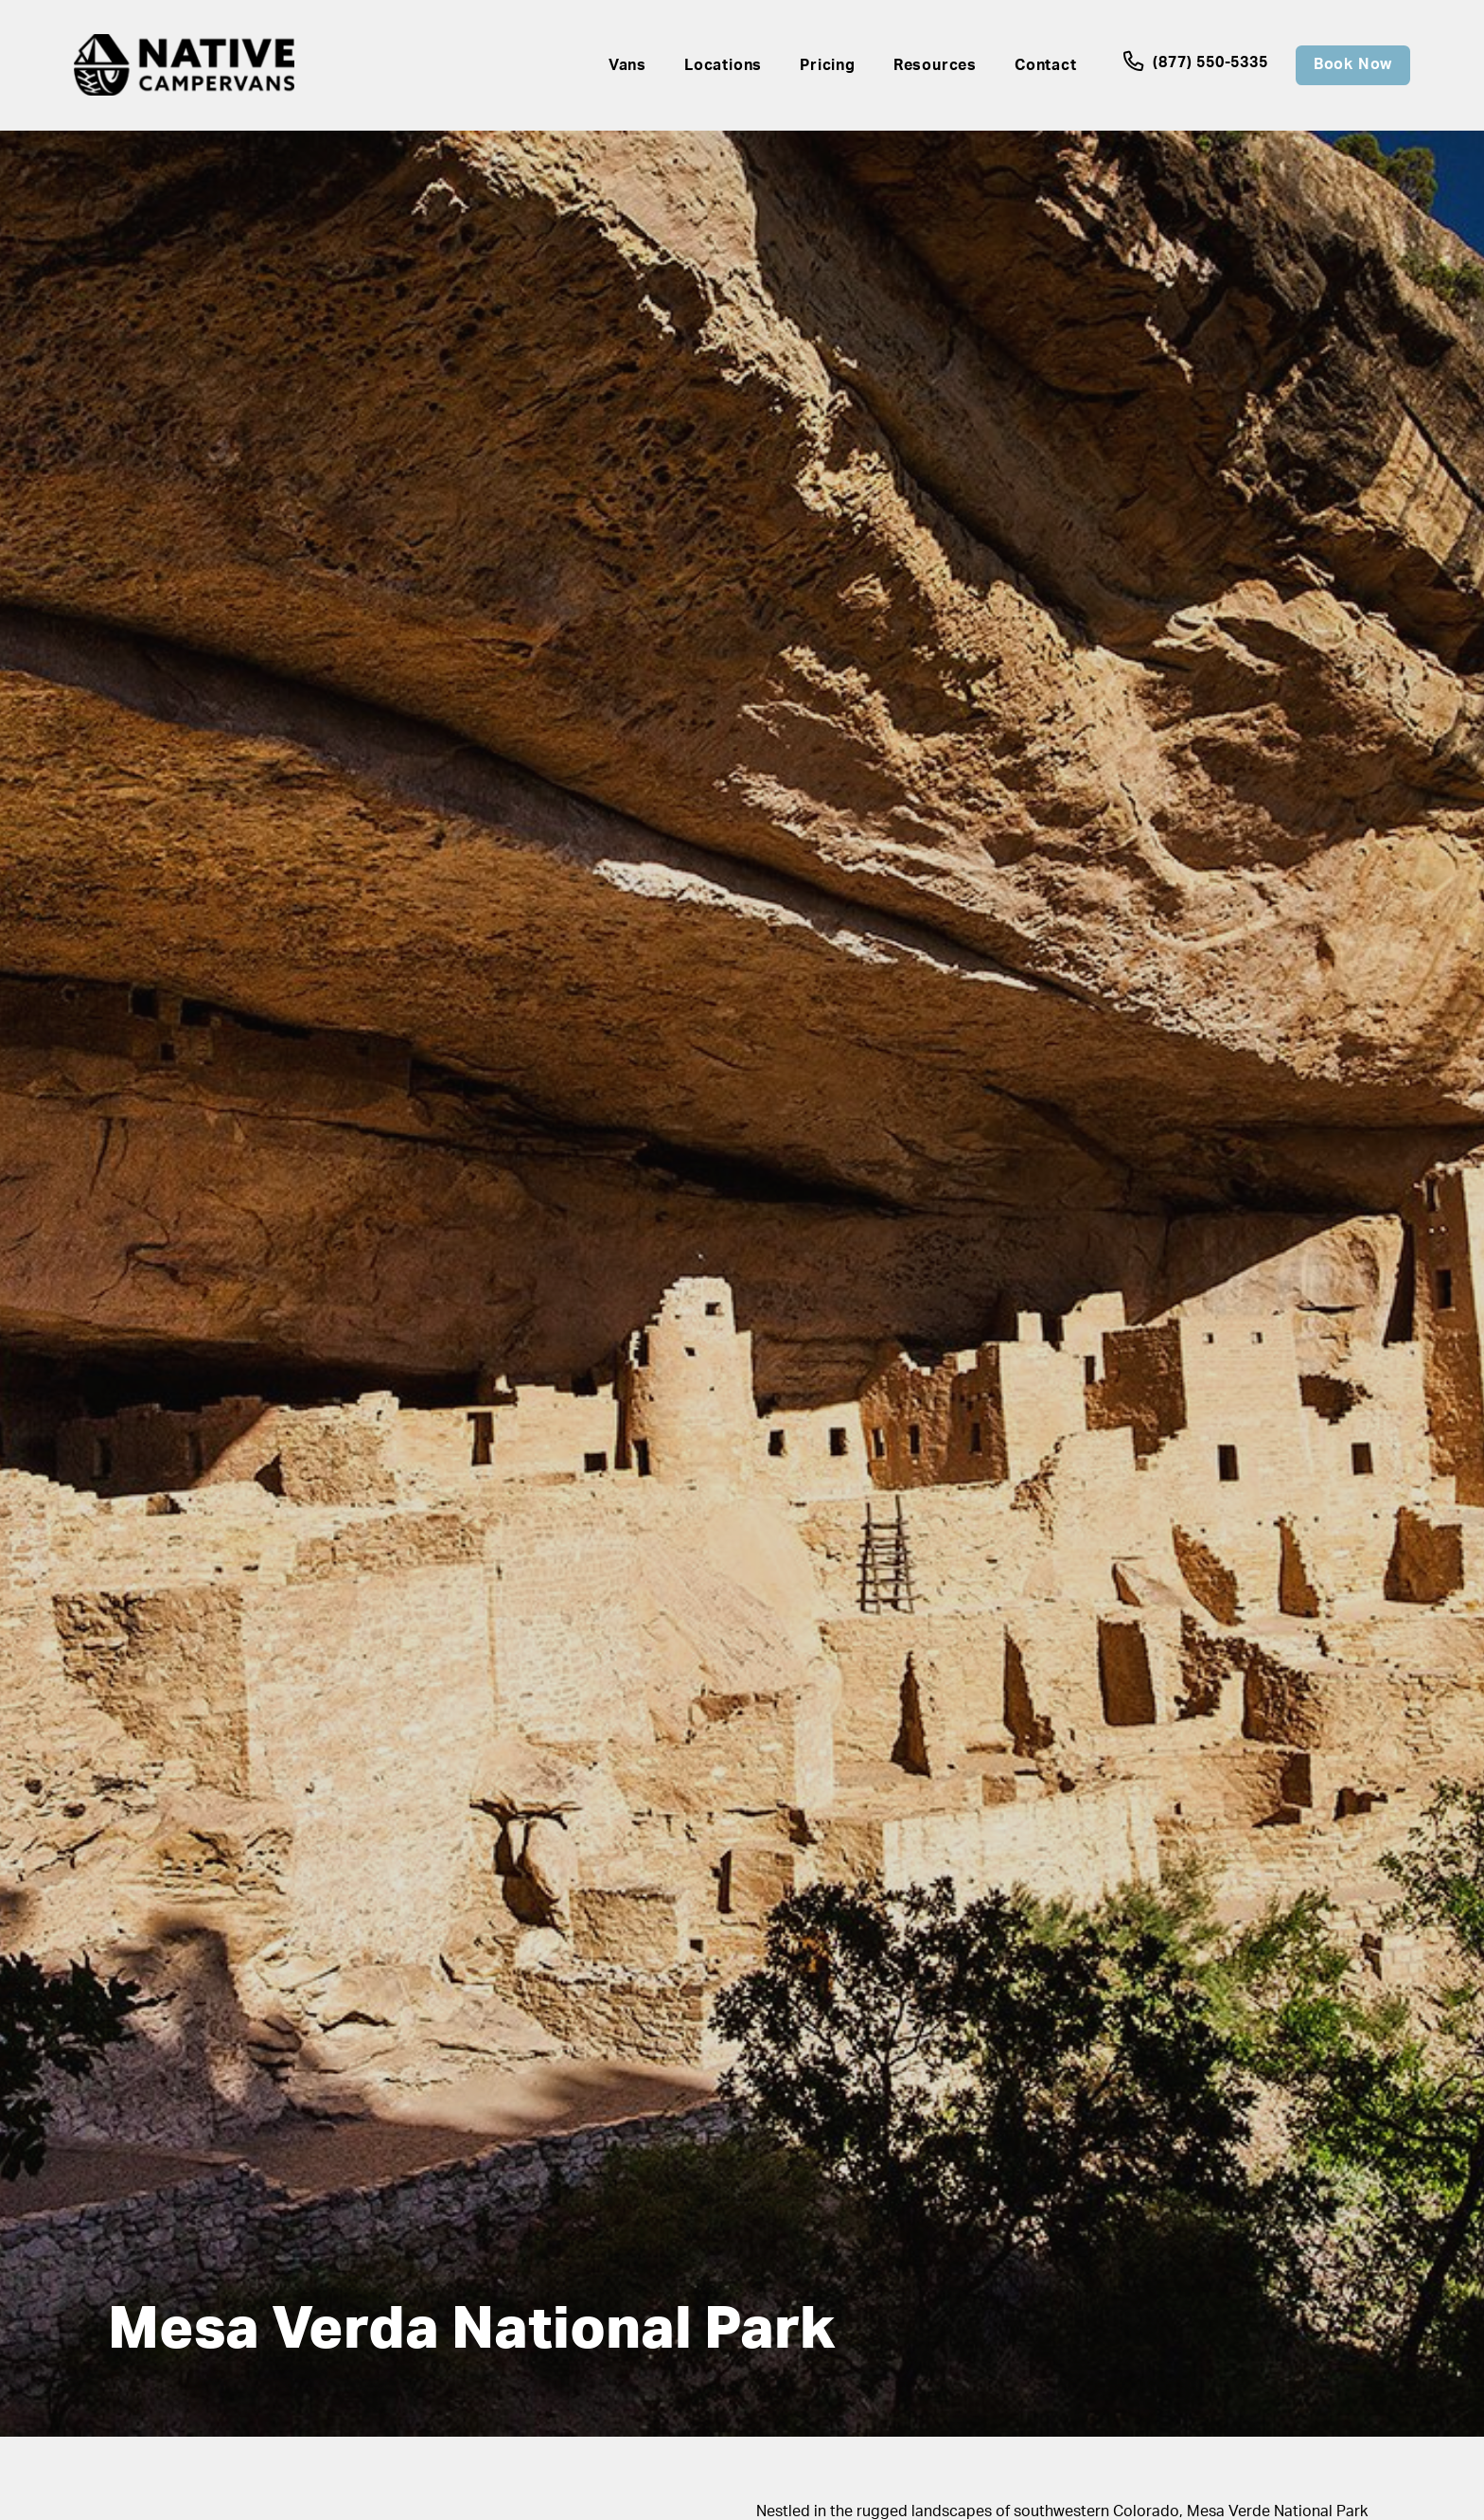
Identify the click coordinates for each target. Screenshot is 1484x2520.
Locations (723, 65)
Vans (627, 65)
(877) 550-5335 (1197, 61)
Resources (935, 65)
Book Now (1353, 64)
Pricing (828, 65)
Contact (1046, 65)
